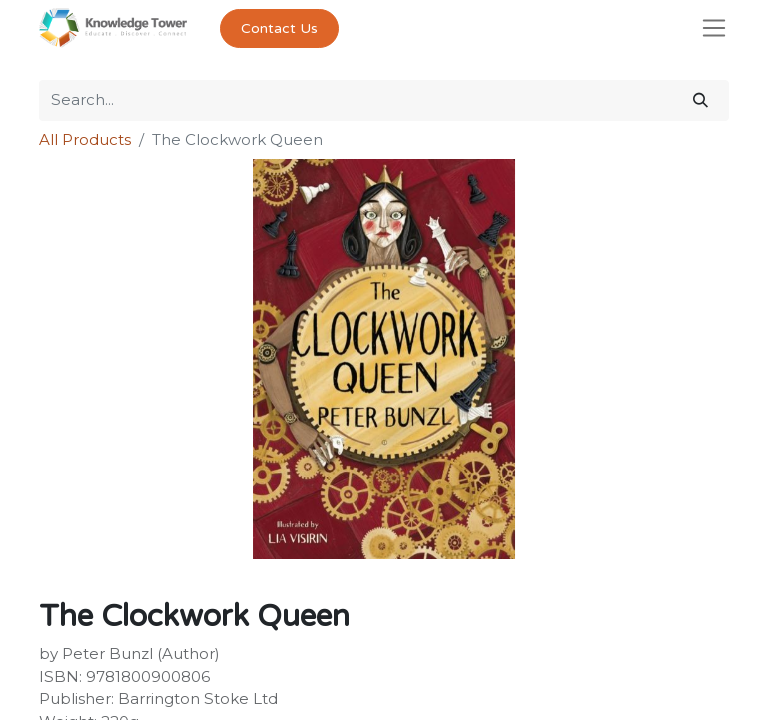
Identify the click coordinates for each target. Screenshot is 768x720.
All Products (85, 139)
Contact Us (279, 28)
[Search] (700, 100)
